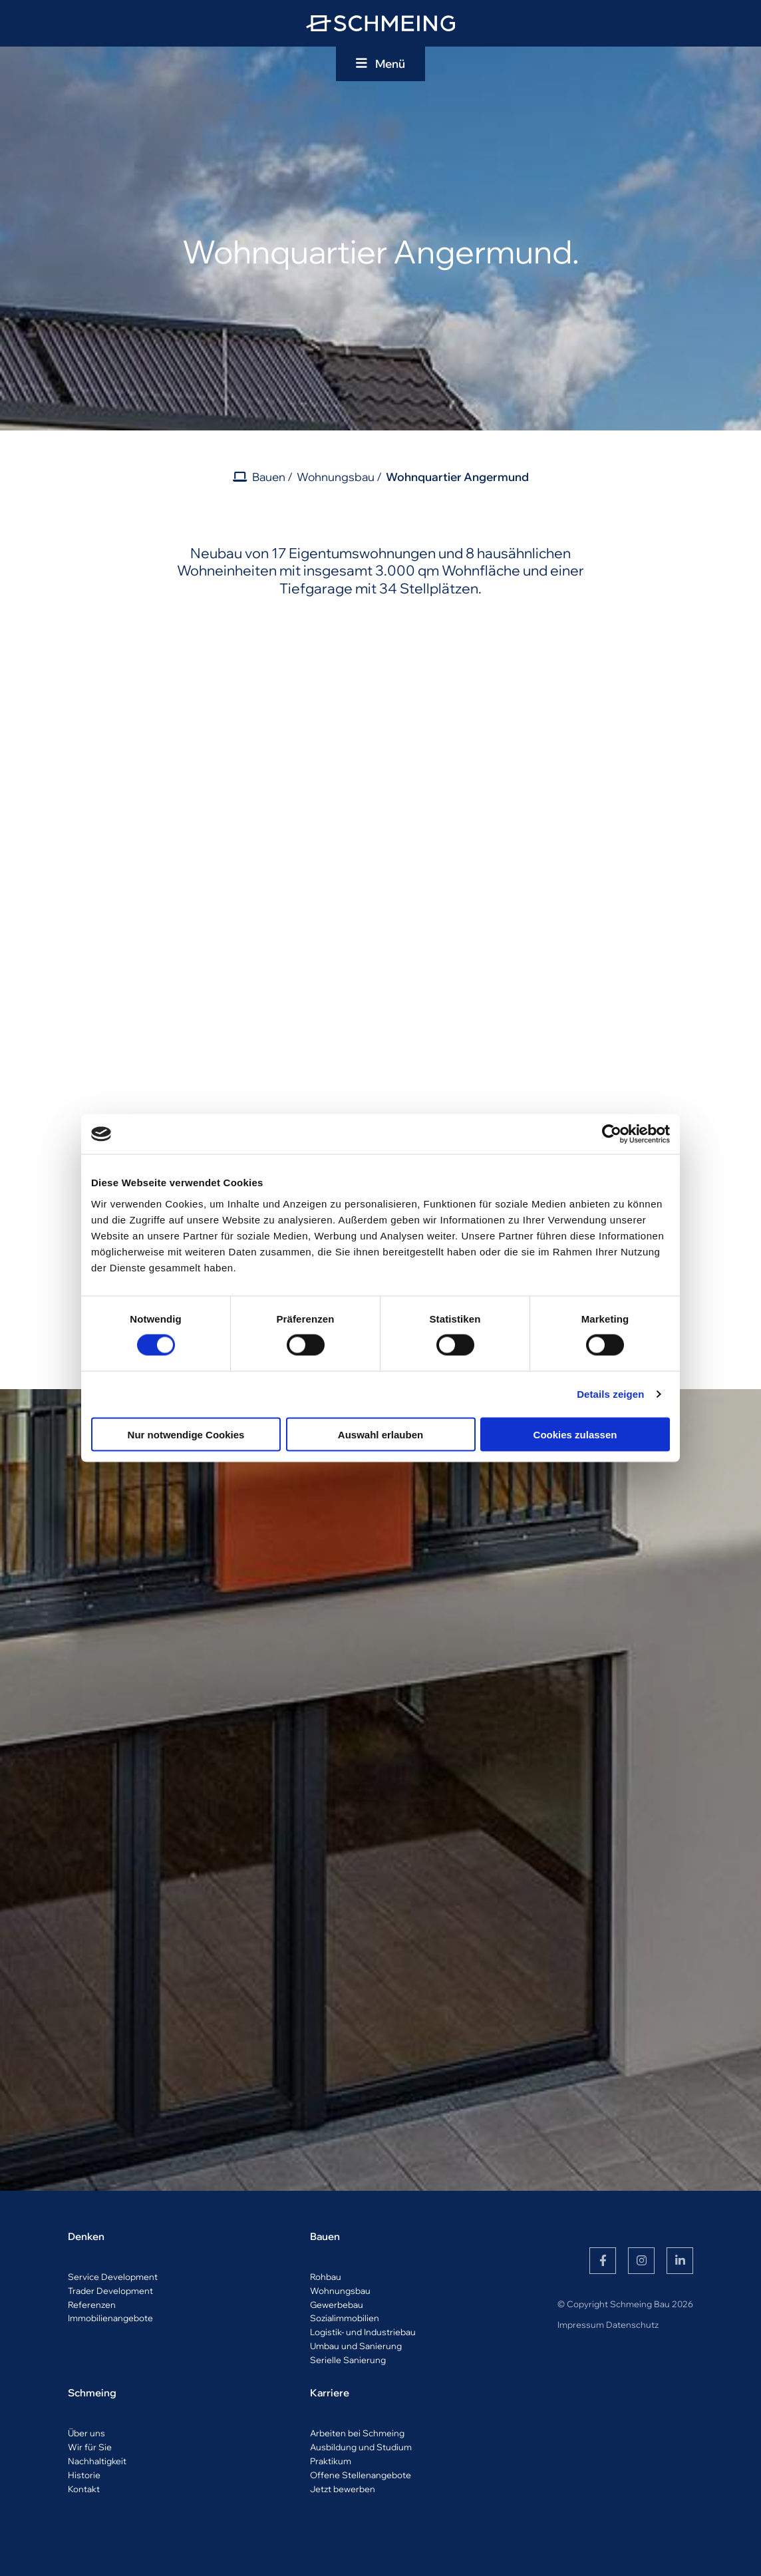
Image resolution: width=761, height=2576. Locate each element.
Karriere (329, 2392)
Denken (86, 2236)
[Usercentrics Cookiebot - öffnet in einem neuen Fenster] (611, 1134)
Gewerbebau (336, 2304)
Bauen (268, 477)
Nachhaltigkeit (97, 2461)
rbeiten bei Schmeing (360, 2433)
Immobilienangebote (110, 2318)
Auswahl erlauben (380, 1434)
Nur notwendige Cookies (186, 1434)
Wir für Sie (90, 2447)
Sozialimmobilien (344, 2318)
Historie (84, 2475)
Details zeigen (610, 1394)
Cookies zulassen (575, 1434)
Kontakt (84, 2489)
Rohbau (325, 2276)
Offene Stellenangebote (360, 2475)
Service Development (113, 2276)
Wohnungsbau (336, 477)
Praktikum (330, 2461)
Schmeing (92, 2392)
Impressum (580, 2324)
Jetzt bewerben (342, 2489)
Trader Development (110, 2290)
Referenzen (92, 2304)
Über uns (86, 2433)
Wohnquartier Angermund (457, 477)
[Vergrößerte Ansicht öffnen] (165, 741)
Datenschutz (632, 2324)
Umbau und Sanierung (356, 2345)
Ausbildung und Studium (361, 2447)
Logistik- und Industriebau (363, 2332)
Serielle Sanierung (348, 2359)
